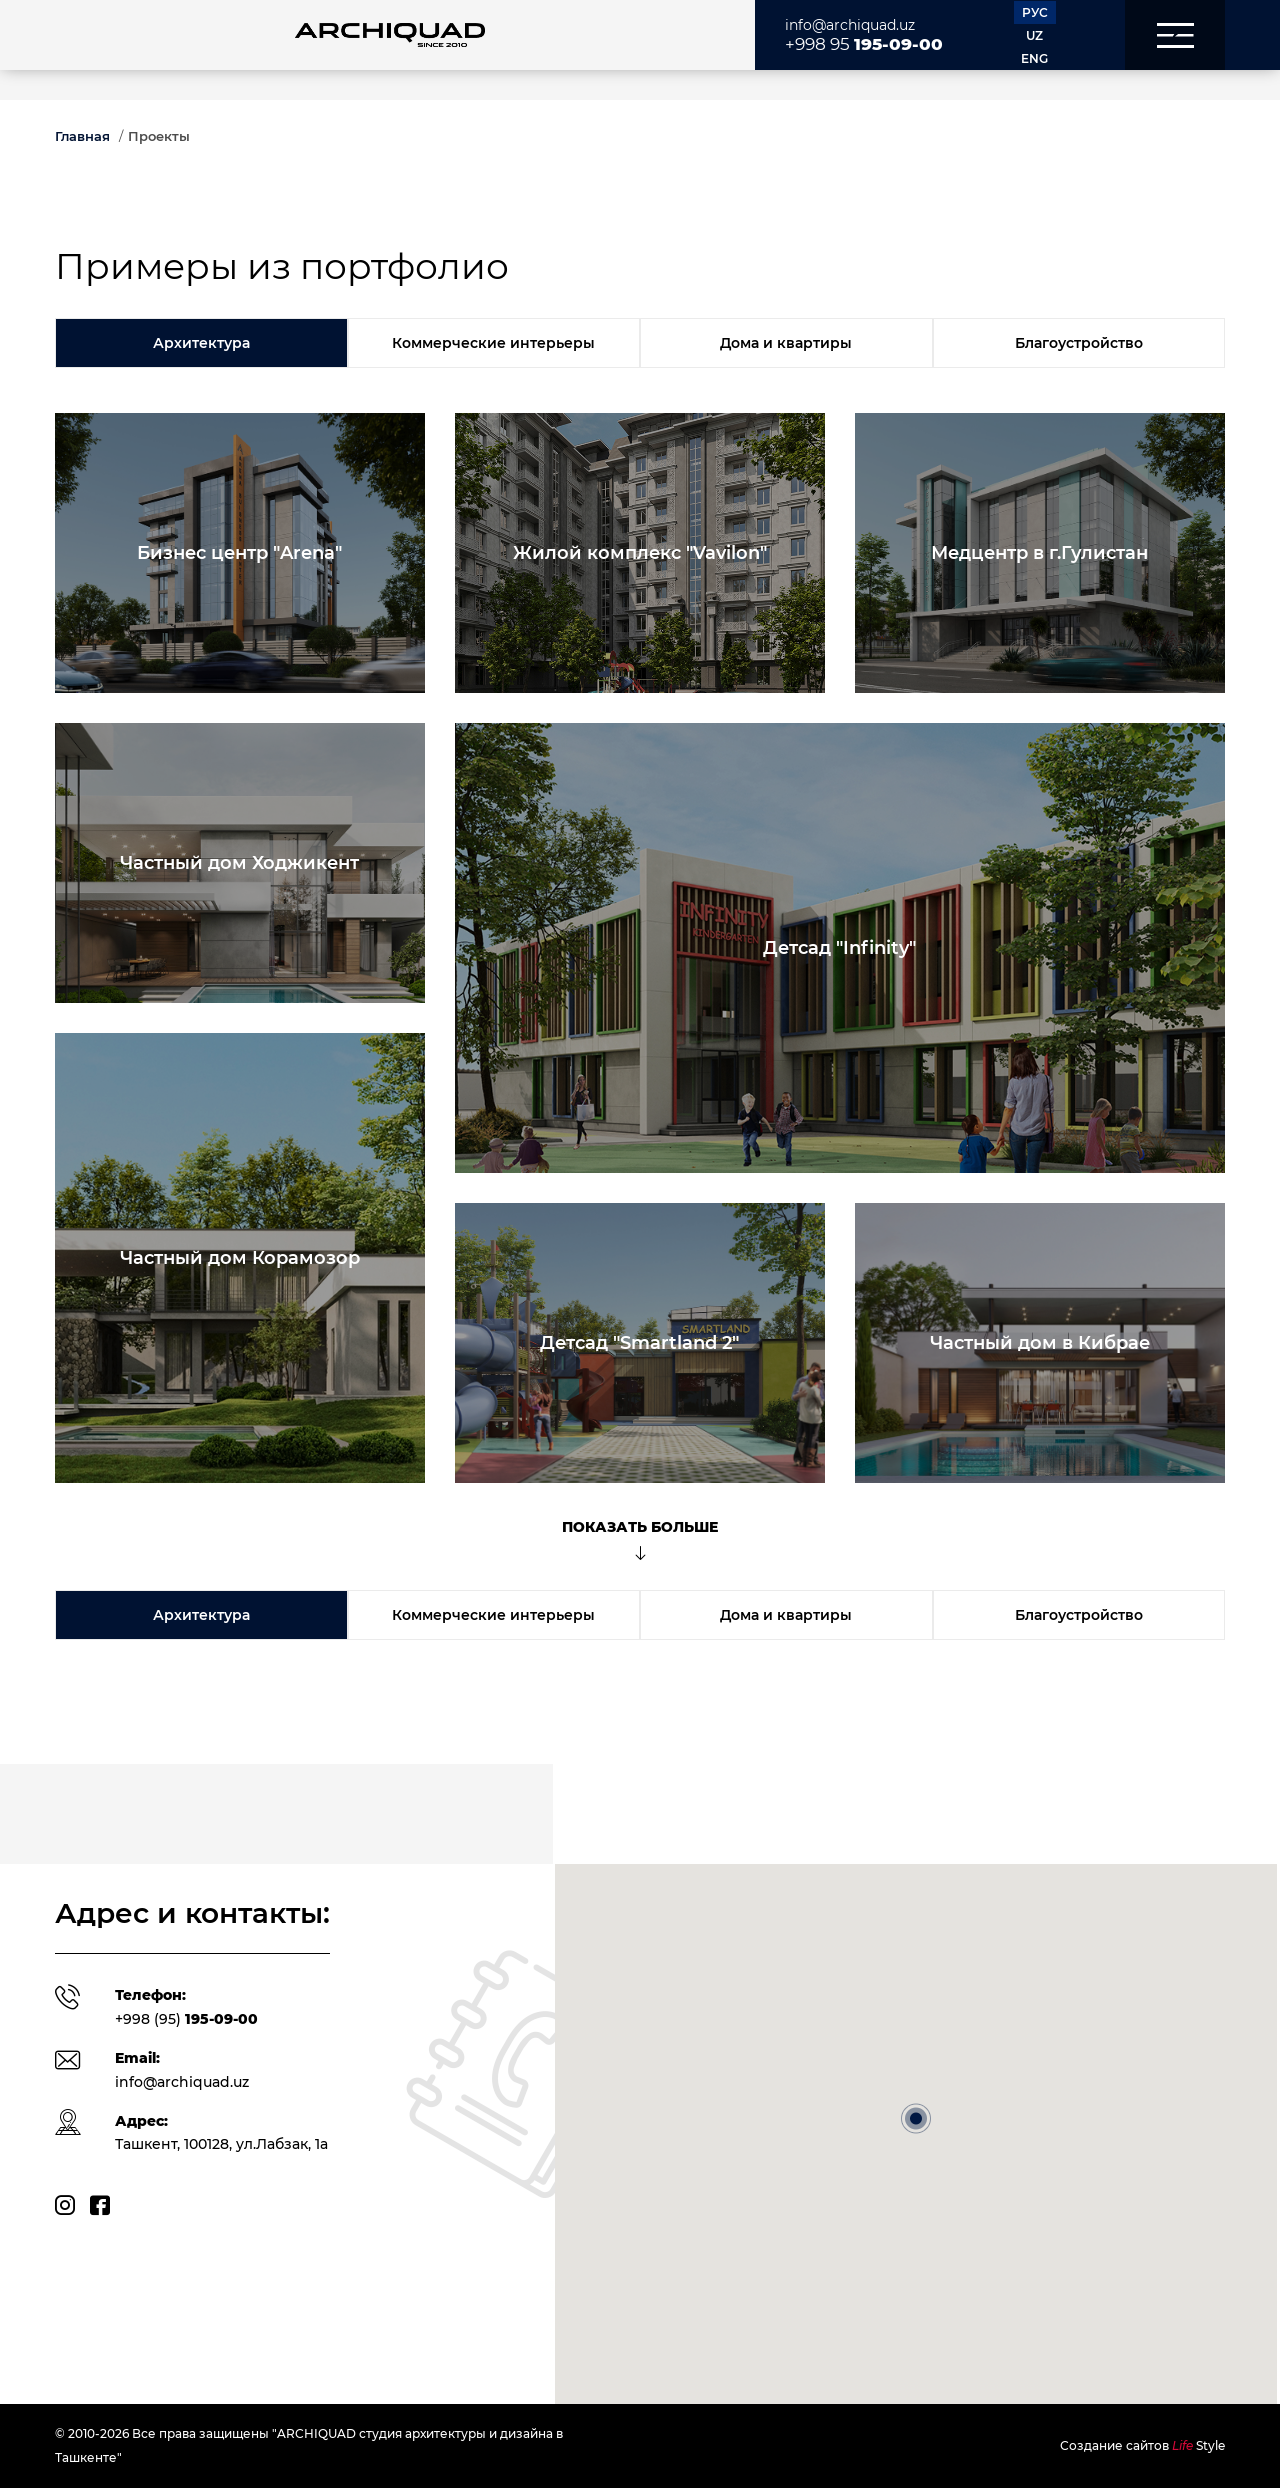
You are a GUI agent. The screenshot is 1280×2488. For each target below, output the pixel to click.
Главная (82, 136)
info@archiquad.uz (850, 25)
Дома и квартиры (786, 343)
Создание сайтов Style (1142, 2445)
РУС (1035, 12)
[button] (1175, 35)
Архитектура (201, 343)
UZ (1034, 35)
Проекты (159, 136)
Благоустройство (1079, 343)
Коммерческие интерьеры (493, 343)
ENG (1034, 58)
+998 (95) (186, 2019)
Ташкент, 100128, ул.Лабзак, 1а (221, 2144)
